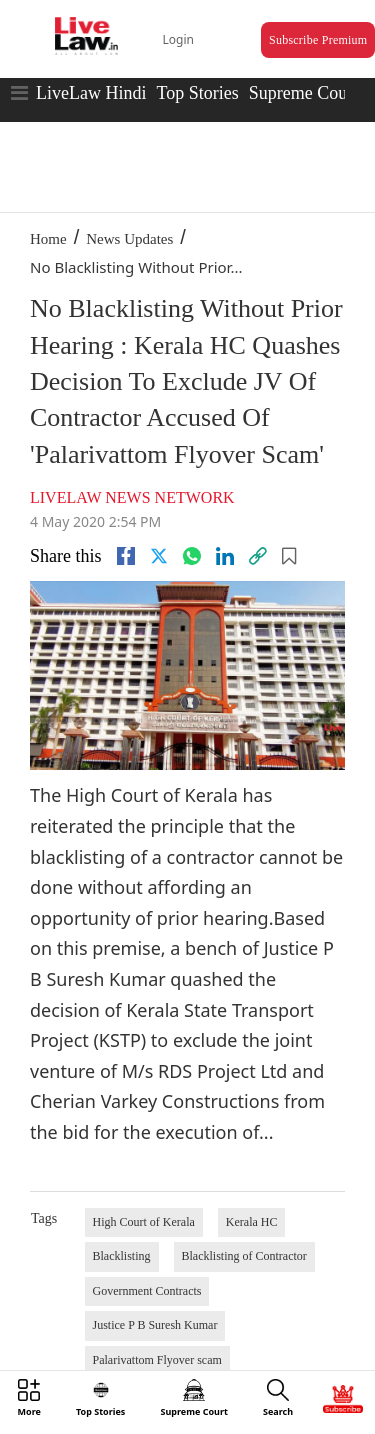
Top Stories (197, 93)
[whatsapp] (192, 556)
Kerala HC (252, 1222)
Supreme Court (304, 93)
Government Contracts (147, 1291)
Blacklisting (122, 1256)
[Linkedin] (225, 556)
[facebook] (126, 556)
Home (48, 239)
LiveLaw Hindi (91, 93)
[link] (258, 556)
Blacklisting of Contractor (244, 1256)
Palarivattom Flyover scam (157, 1360)
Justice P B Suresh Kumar (155, 1325)
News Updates (129, 239)
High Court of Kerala (144, 1222)
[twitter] (159, 556)
